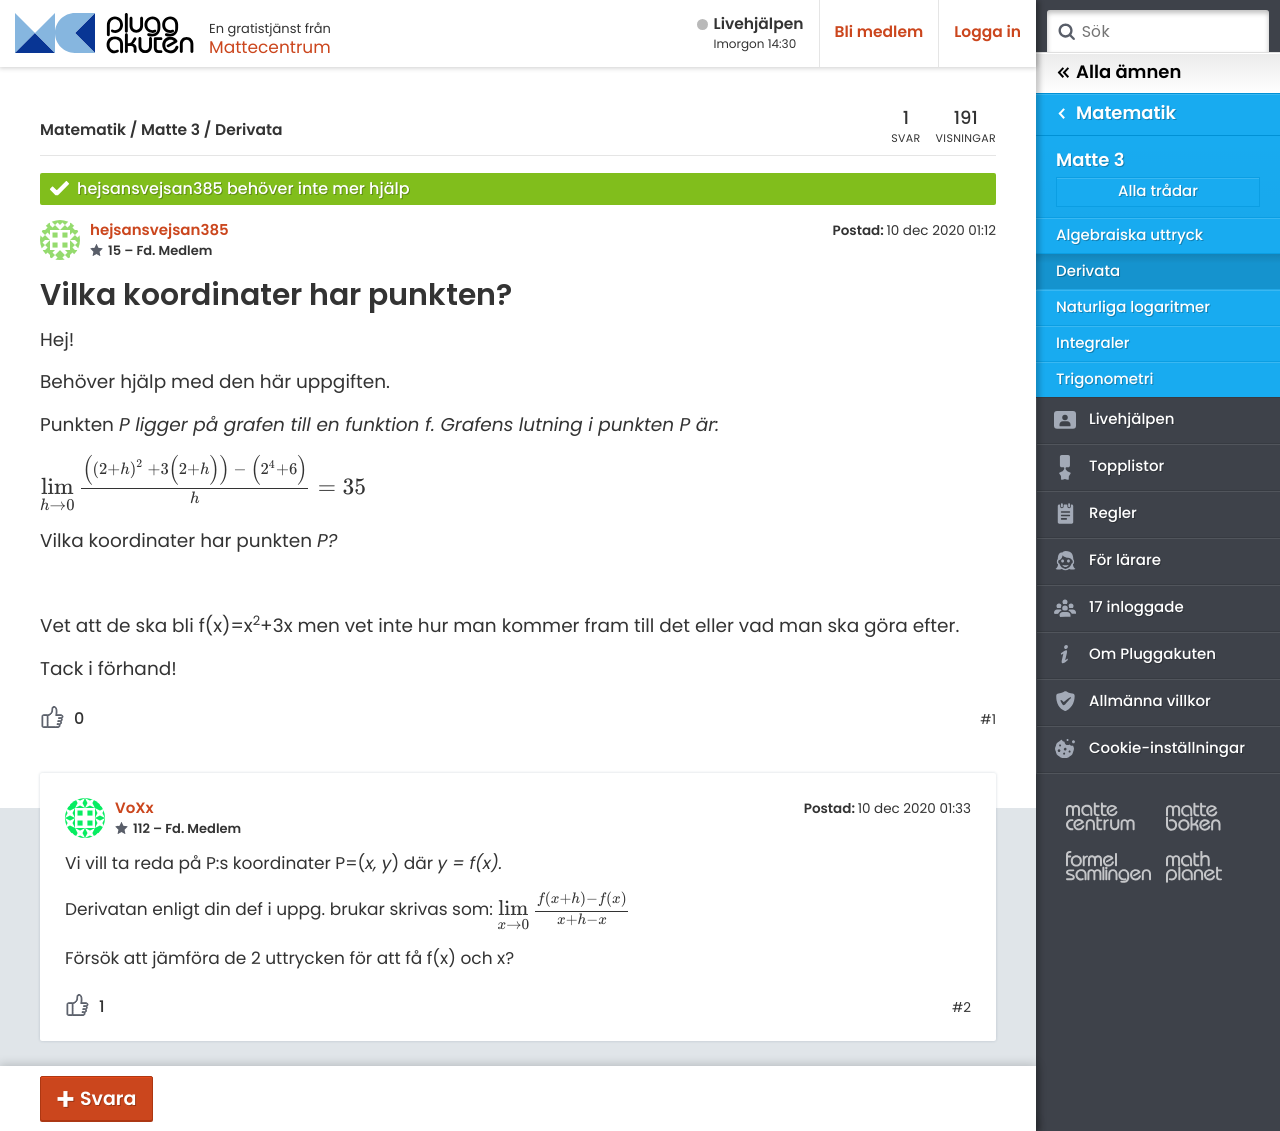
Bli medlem (879, 32)
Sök (1066, 32)
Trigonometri (1104, 379)
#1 (988, 720)
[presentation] (203, 488)
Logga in (987, 32)
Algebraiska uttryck (1129, 235)
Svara (108, 1098)
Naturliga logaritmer (1133, 307)
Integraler (1093, 343)
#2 (961, 1008)
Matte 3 (170, 130)
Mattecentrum (270, 47)
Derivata (249, 130)
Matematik (83, 130)
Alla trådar (1158, 191)
